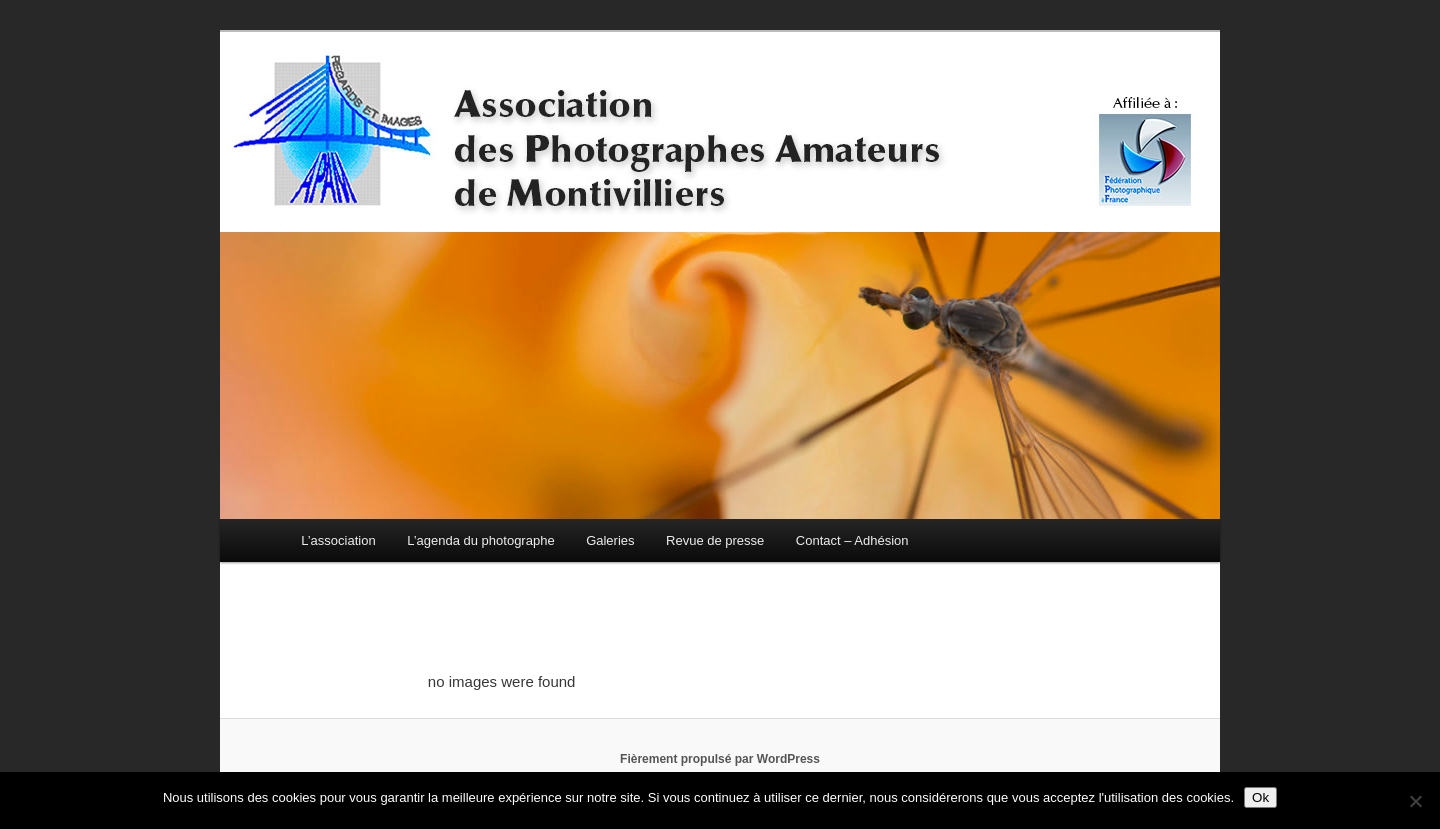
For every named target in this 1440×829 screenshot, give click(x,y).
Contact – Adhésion (852, 540)
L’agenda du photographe (480, 540)
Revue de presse (715, 540)
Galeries (610, 540)
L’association (338, 540)
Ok (1260, 797)
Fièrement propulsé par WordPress (720, 759)
